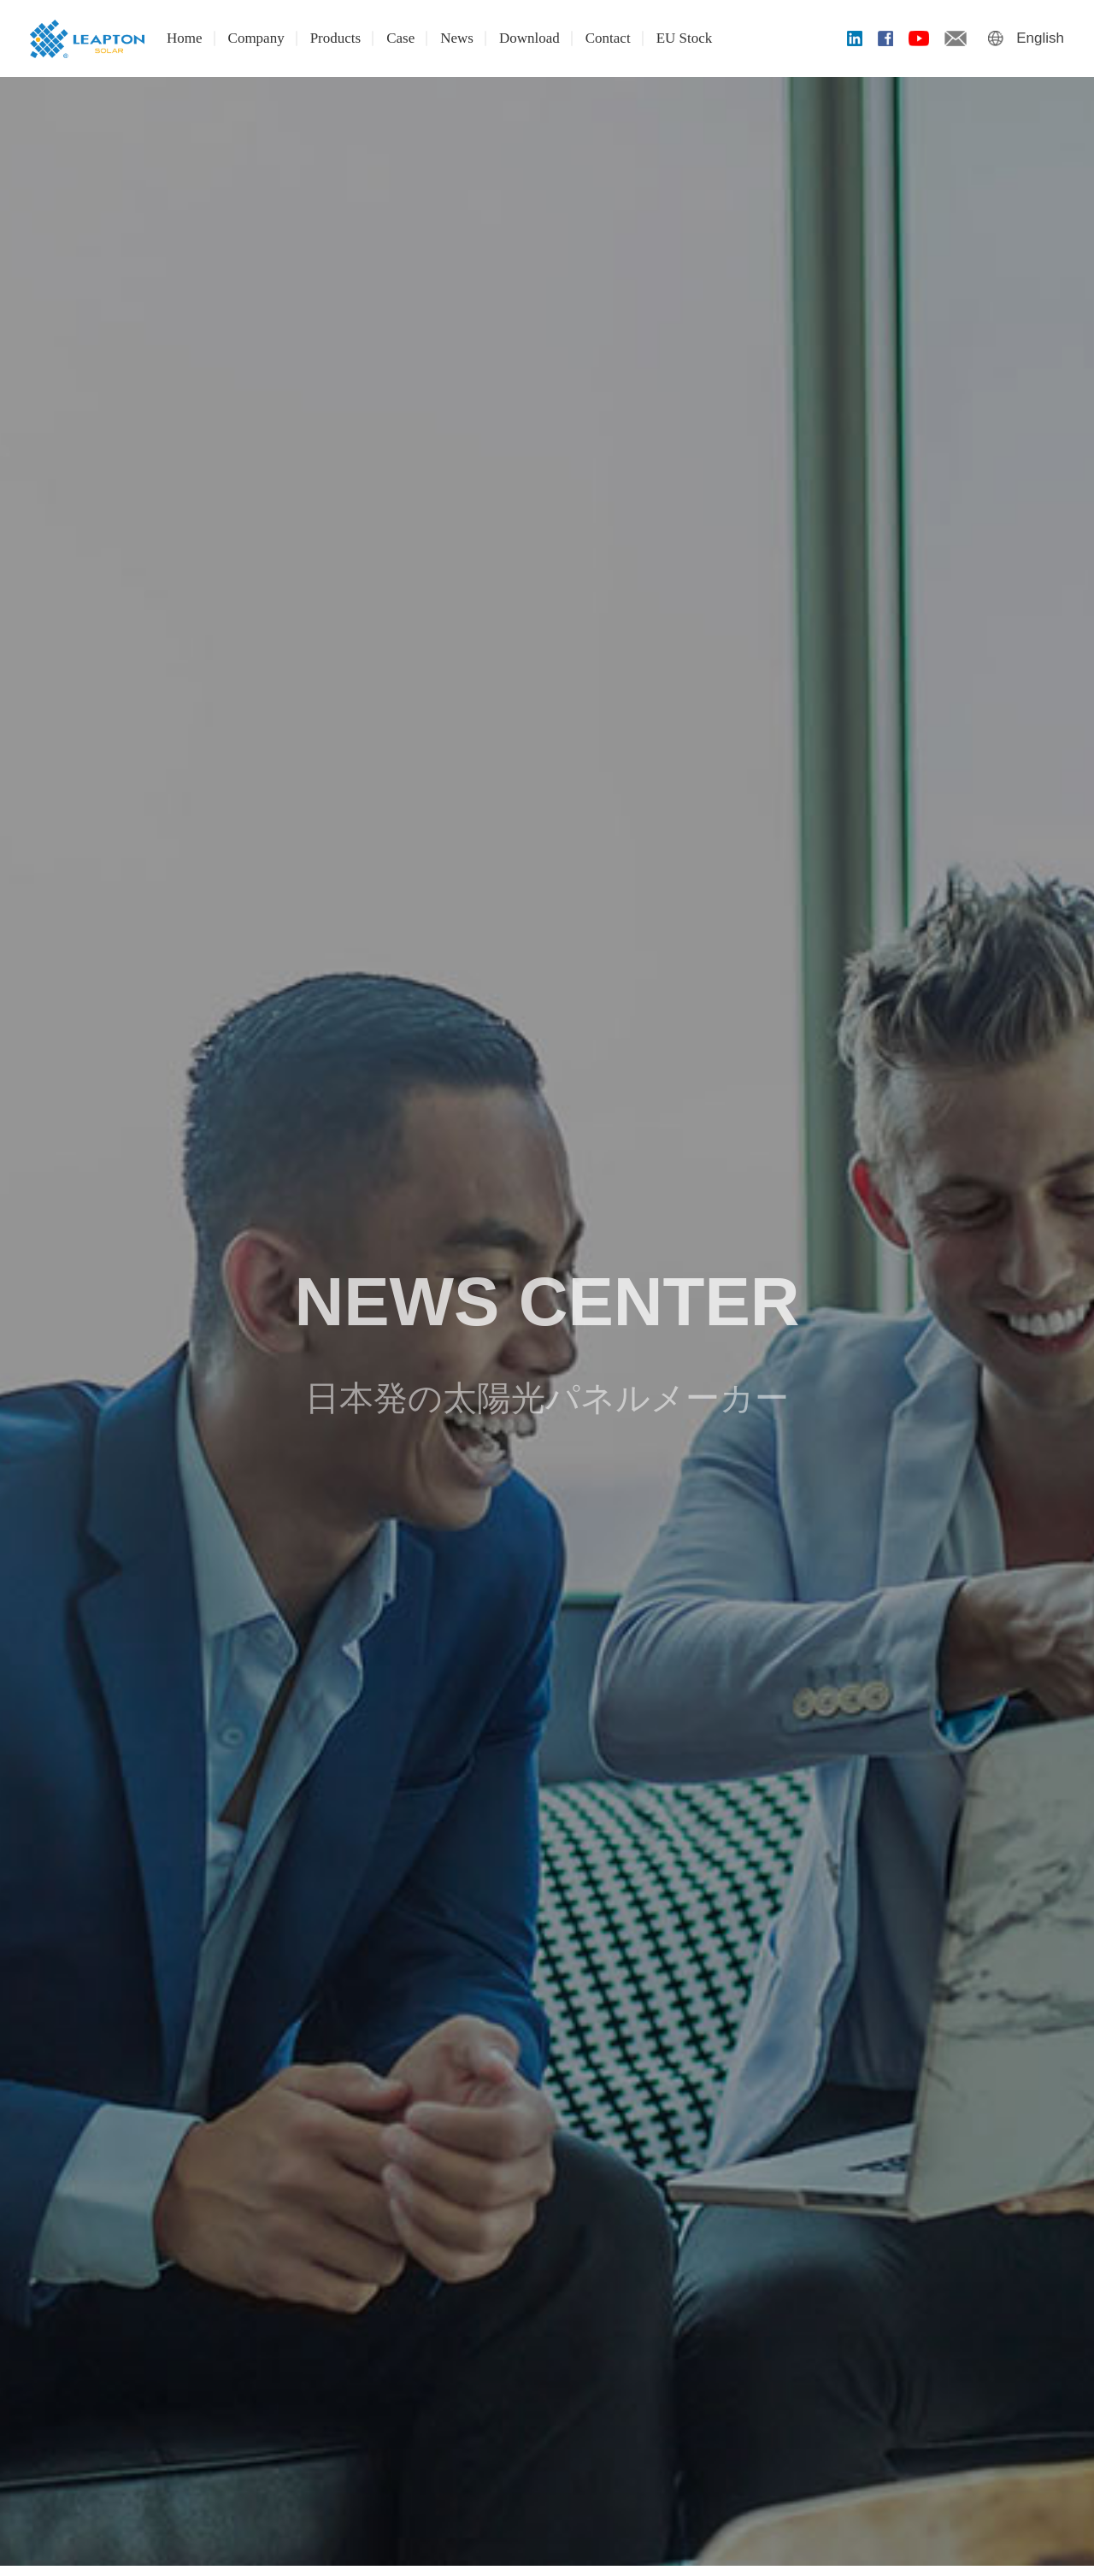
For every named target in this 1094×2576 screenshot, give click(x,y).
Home (185, 38)
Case (400, 38)
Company (256, 38)
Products (336, 38)
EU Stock (684, 38)
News (456, 38)
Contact (608, 38)
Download (529, 38)
